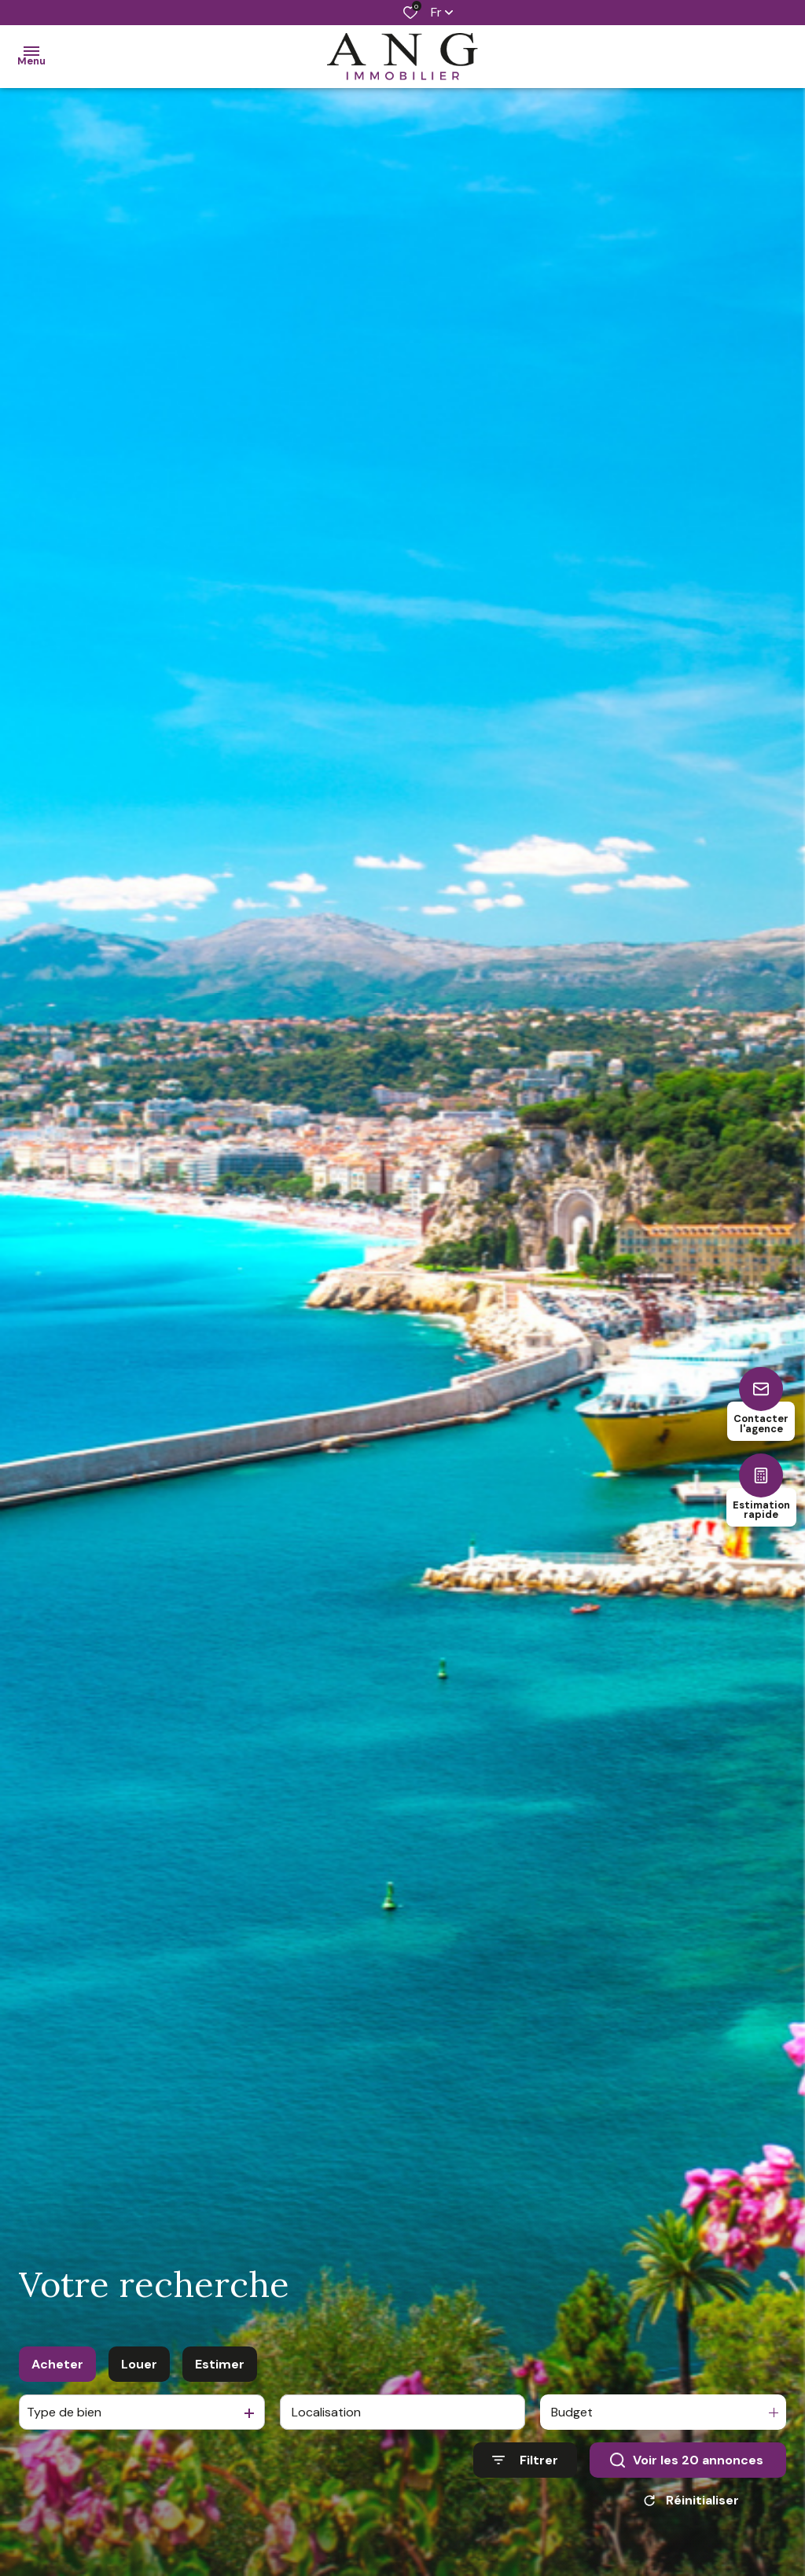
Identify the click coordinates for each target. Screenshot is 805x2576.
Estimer (219, 2388)
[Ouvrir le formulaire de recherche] (525, 2485)
